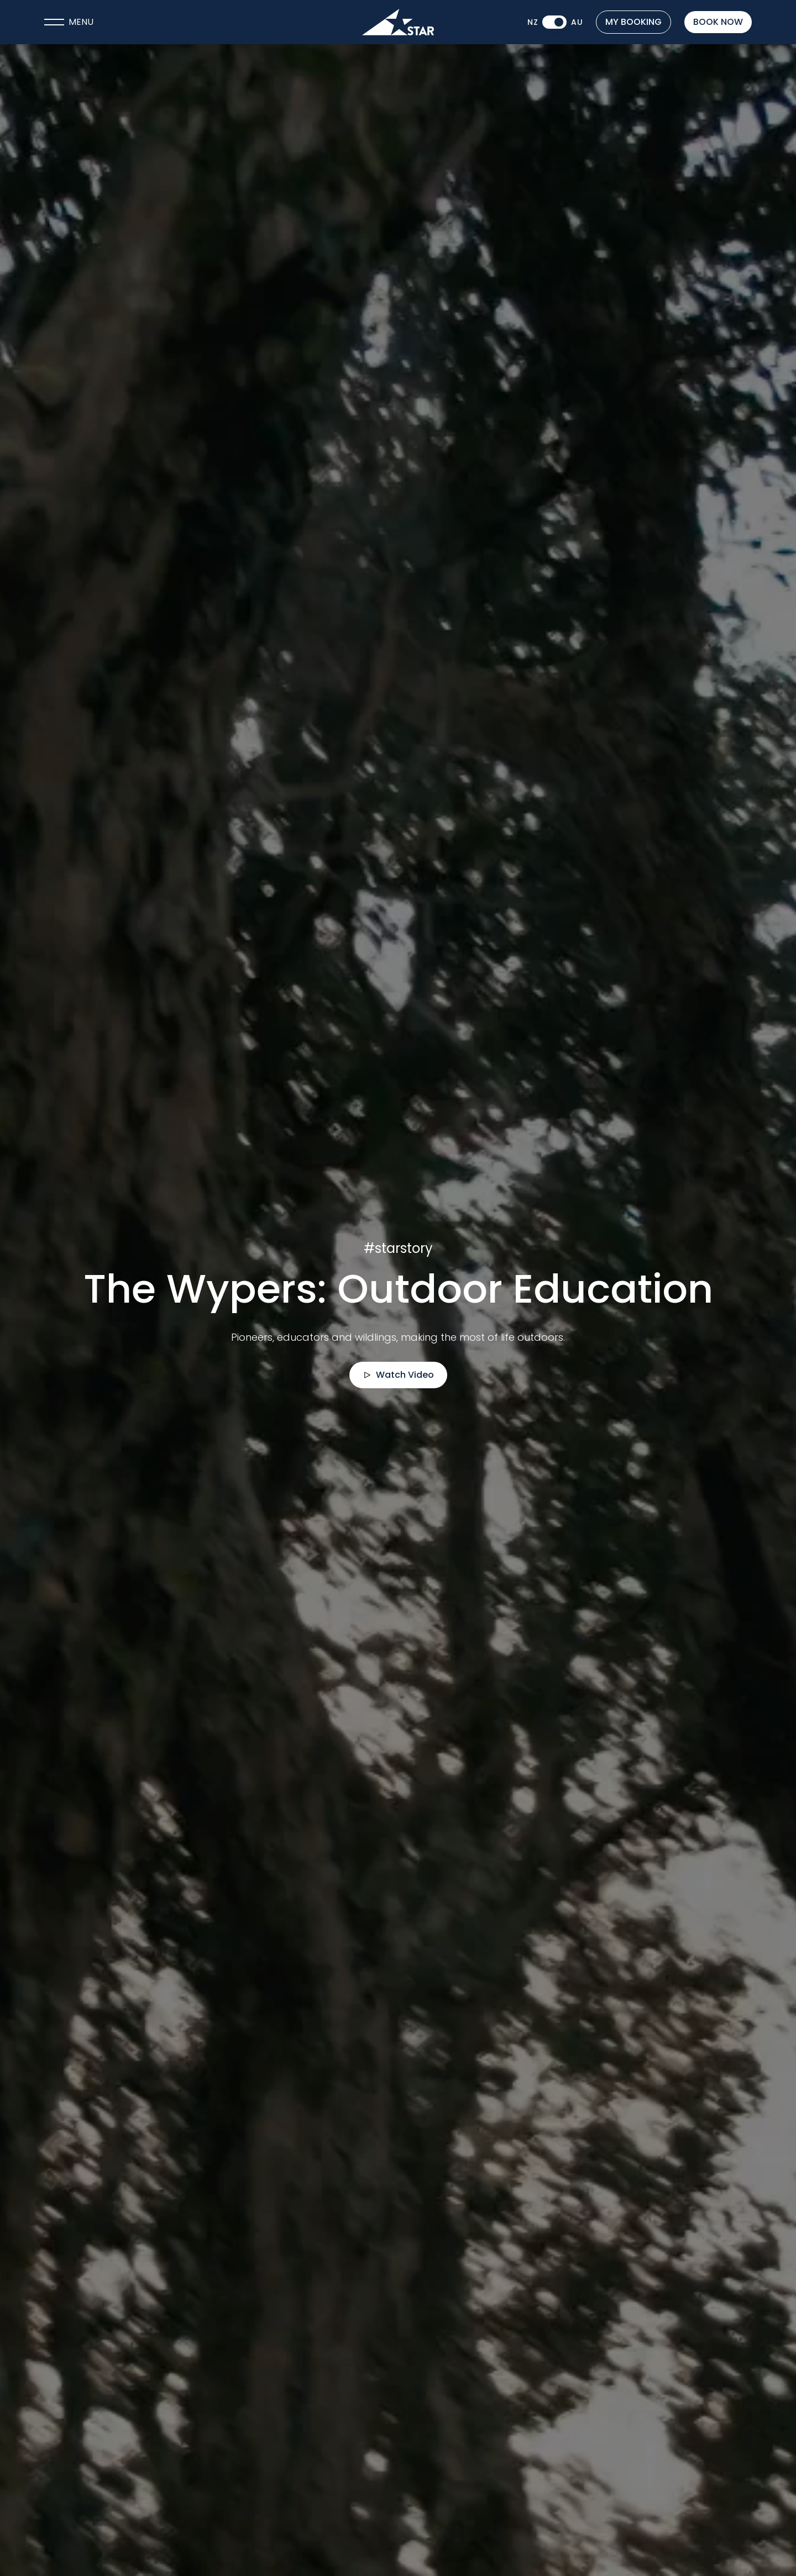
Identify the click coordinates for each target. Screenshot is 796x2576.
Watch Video (398, 1374)
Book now (718, 21)
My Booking (633, 21)
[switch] (554, 22)
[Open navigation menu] (162, 22)
